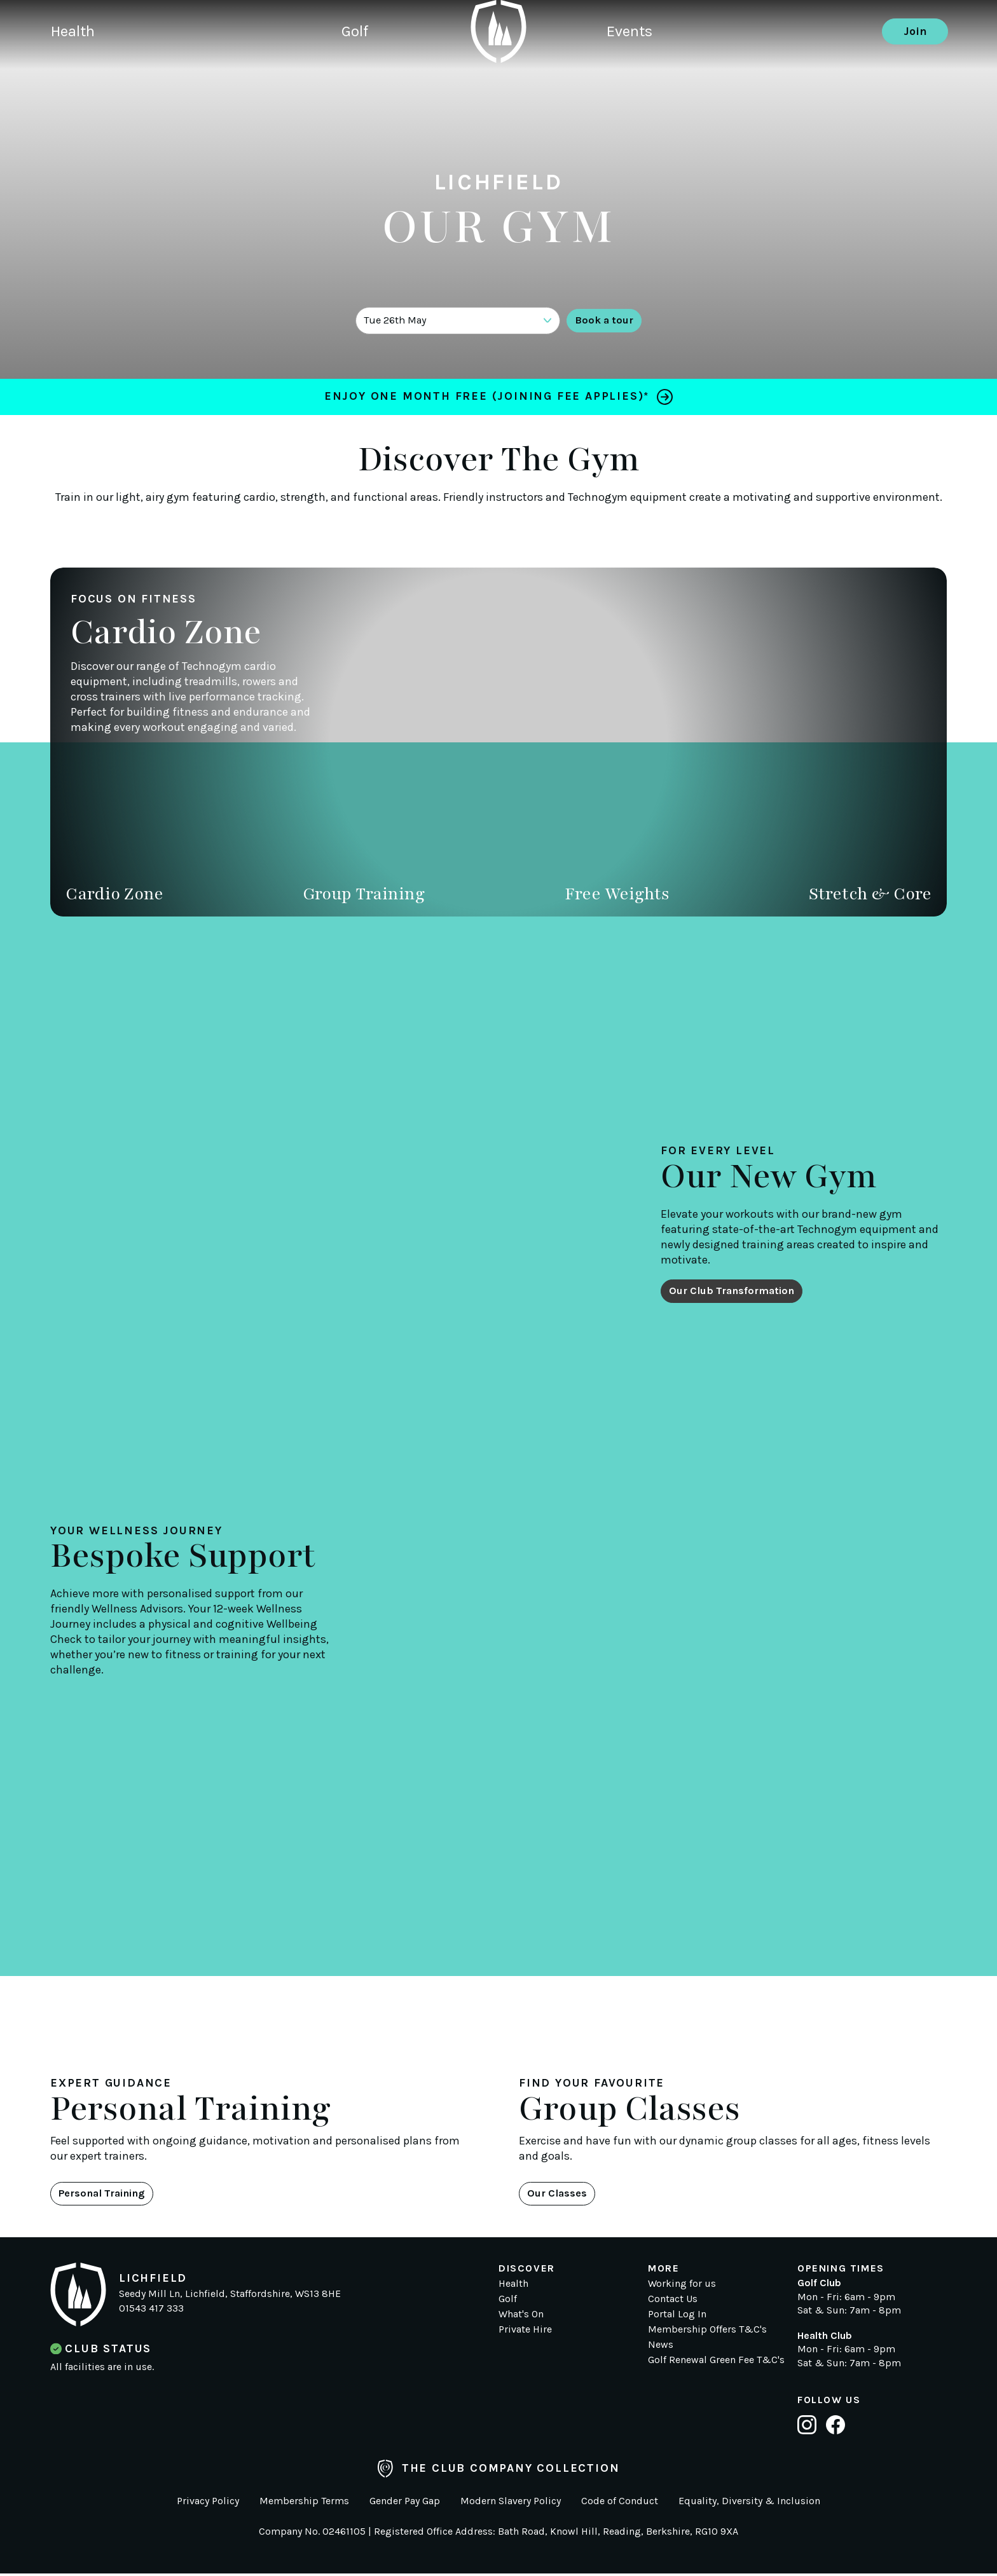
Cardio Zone (114, 893)
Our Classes (562, 2195)
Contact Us (673, 2301)
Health (75, 73)
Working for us (682, 2286)
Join (915, 73)
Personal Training (110, 2195)
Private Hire (525, 2332)
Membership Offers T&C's (707, 2332)
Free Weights (617, 893)
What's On (521, 2316)
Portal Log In (677, 2316)
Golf (374, 73)
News (660, 2347)
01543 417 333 (151, 2311)
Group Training (364, 893)
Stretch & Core (870, 893)
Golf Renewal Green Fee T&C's (716, 2362)
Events (632, 73)
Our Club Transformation (739, 1290)
